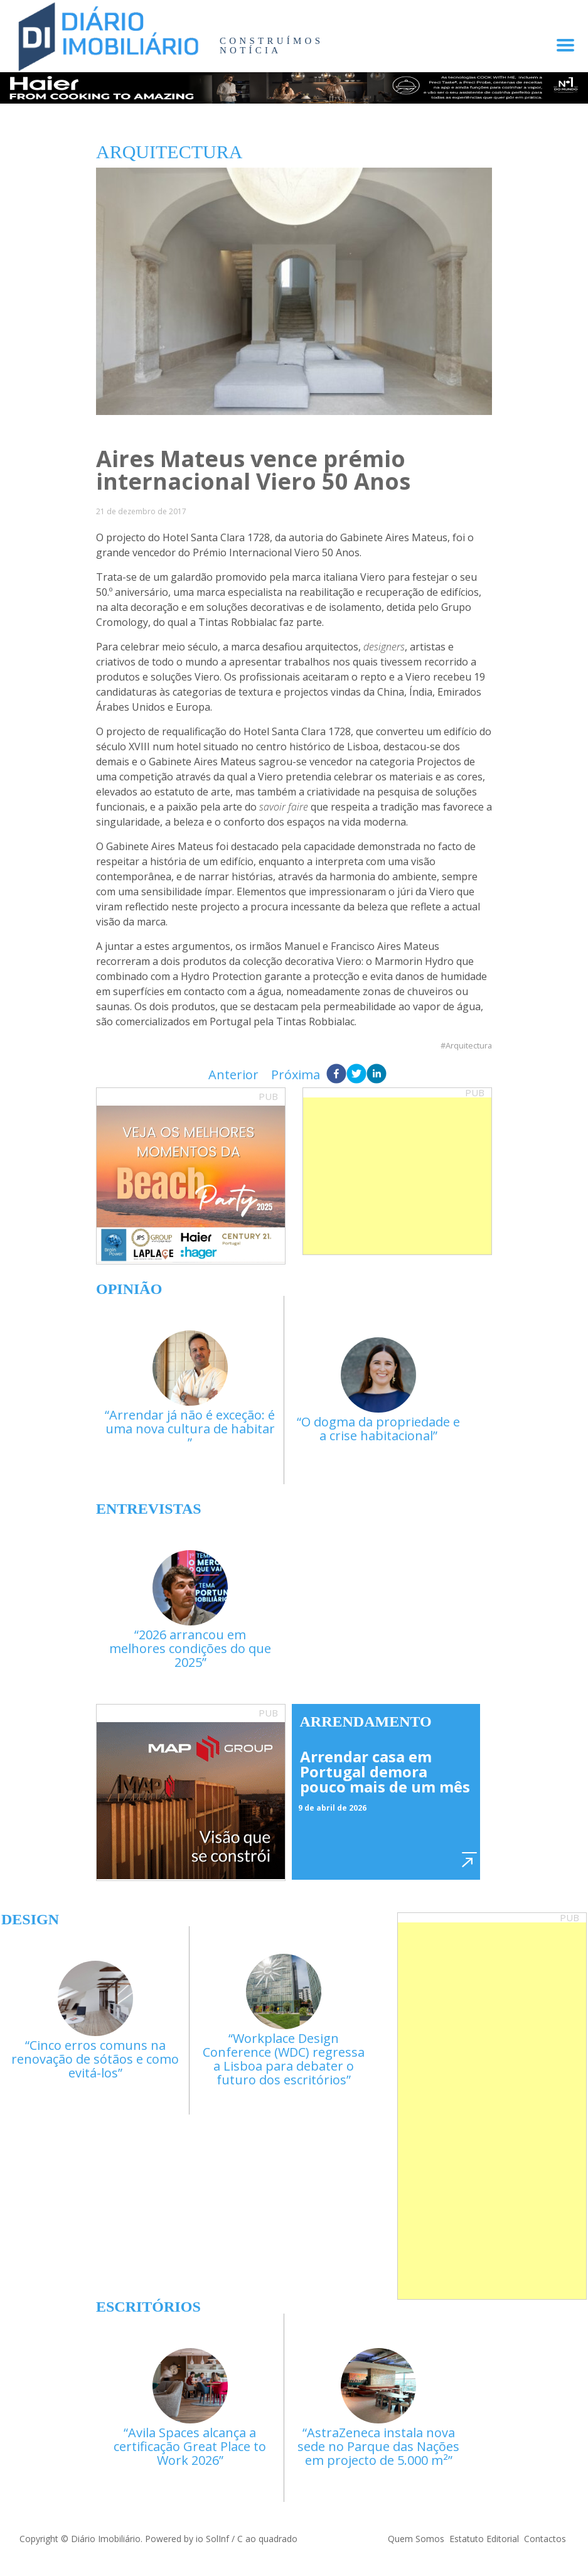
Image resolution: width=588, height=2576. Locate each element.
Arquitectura (469, 1046)
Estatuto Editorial (484, 2539)
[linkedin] (376, 1074)
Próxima (295, 1074)
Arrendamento (366, 1721)
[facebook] (336, 1074)
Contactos (545, 2539)
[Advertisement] (397, 1175)
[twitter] (356, 1074)
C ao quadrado (267, 2539)
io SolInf (212, 2539)
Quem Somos (416, 2539)
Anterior (233, 1074)
